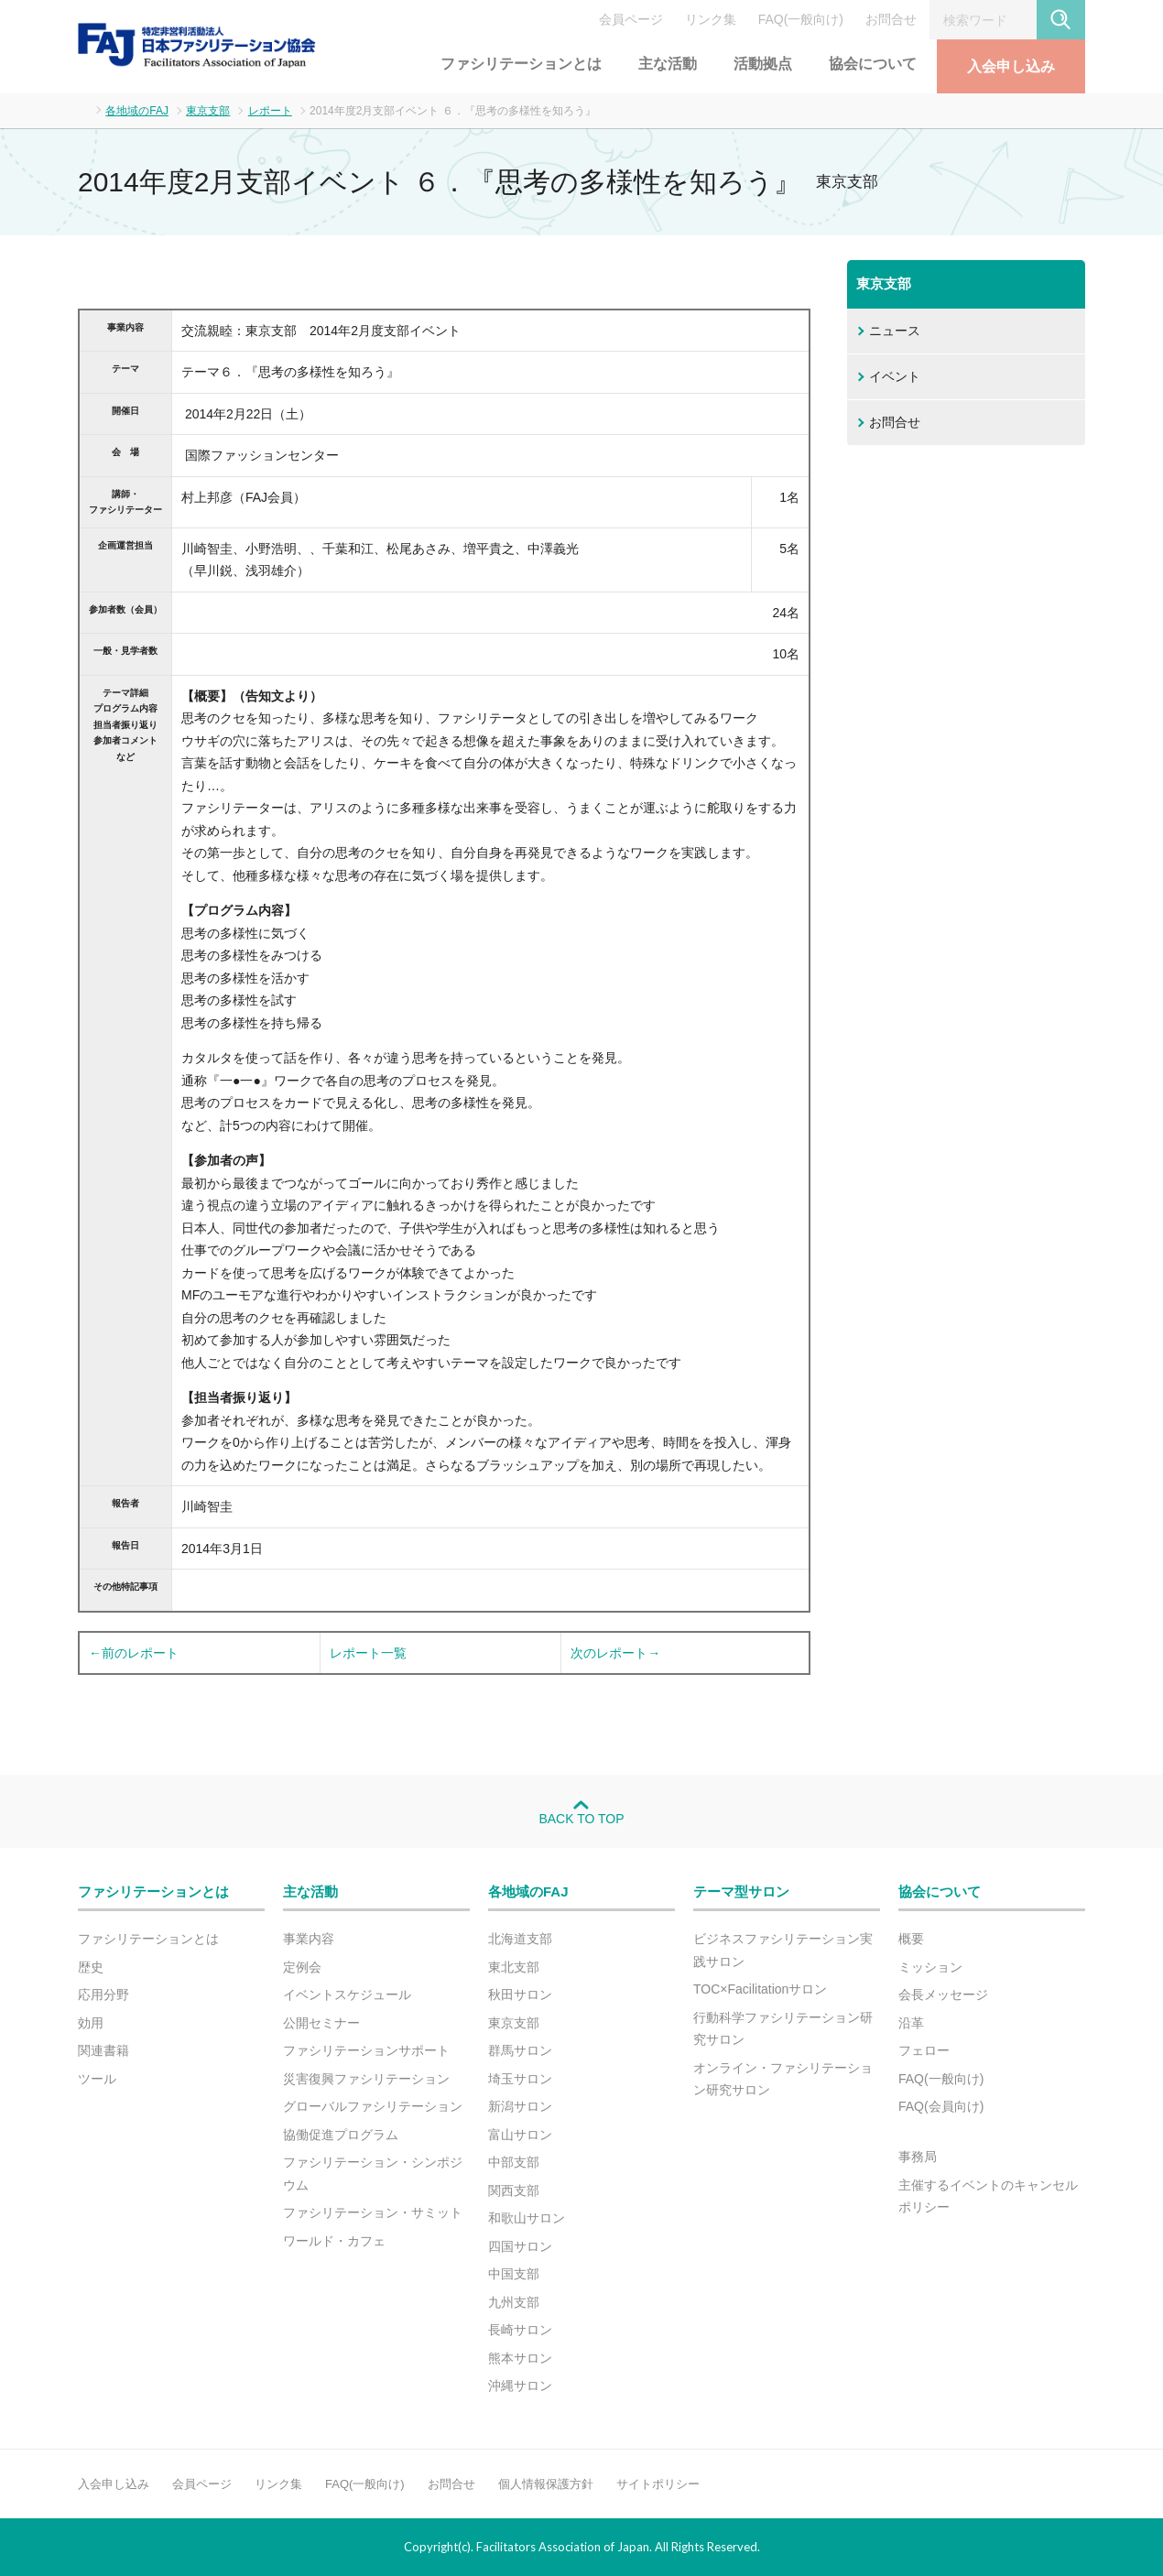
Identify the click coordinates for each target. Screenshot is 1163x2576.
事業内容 (308, 1938)
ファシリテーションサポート (366, 2050)
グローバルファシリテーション (372, 2106)
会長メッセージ (943, 1994)
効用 (90, 2023)
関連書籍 (103, 2050)
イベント (894, 376)
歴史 (90, 1967)
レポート (270, 110)
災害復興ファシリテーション (366, 2078)
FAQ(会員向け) (941, 2106)
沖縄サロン (520, 2385)
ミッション (930, 1967)
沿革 (911, 2023)
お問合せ (891, 19)
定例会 (302, 1967)
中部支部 (513, 2162)
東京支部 (208, 110)
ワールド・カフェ (334, 2241)
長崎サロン (520, 2329)
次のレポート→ (615, 1653)
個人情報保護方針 (545, 2484)
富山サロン (520, 2134)
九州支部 (513, 2302)
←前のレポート (134, 1653)
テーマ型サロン (741, 1891)
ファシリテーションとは (521, 63)
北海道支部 (520, 1938)
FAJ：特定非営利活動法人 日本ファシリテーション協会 (197, 45)
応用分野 (103, 1994)
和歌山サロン (526, 2218)
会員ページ (631, 19)
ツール (97, 2078)
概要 (911, 1938)
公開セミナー (321, 2023)
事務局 (917, 2156)
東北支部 (513, 1967)
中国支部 (513, 2273)
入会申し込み (1011, 66)
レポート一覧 (368, 1653)
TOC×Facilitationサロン (760, 1989)
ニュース (894, 330)
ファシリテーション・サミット (372, 2212)
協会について (873, 63)
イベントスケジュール (347, 1994)
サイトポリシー (658, 2484)
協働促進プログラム (340, 2134)
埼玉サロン (520, 2078)
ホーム (83, 109)
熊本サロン (520, 2358)
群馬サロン (520, 2050)
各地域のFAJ (136, 110)
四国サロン (520, 2246)
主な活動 (667, 63)
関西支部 (513, 2190)
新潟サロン (520, 2106)
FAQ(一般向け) (800, 19)
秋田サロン (520, 1994)
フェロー (924, 2050)
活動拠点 (763, 63)
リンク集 (710, 19)
